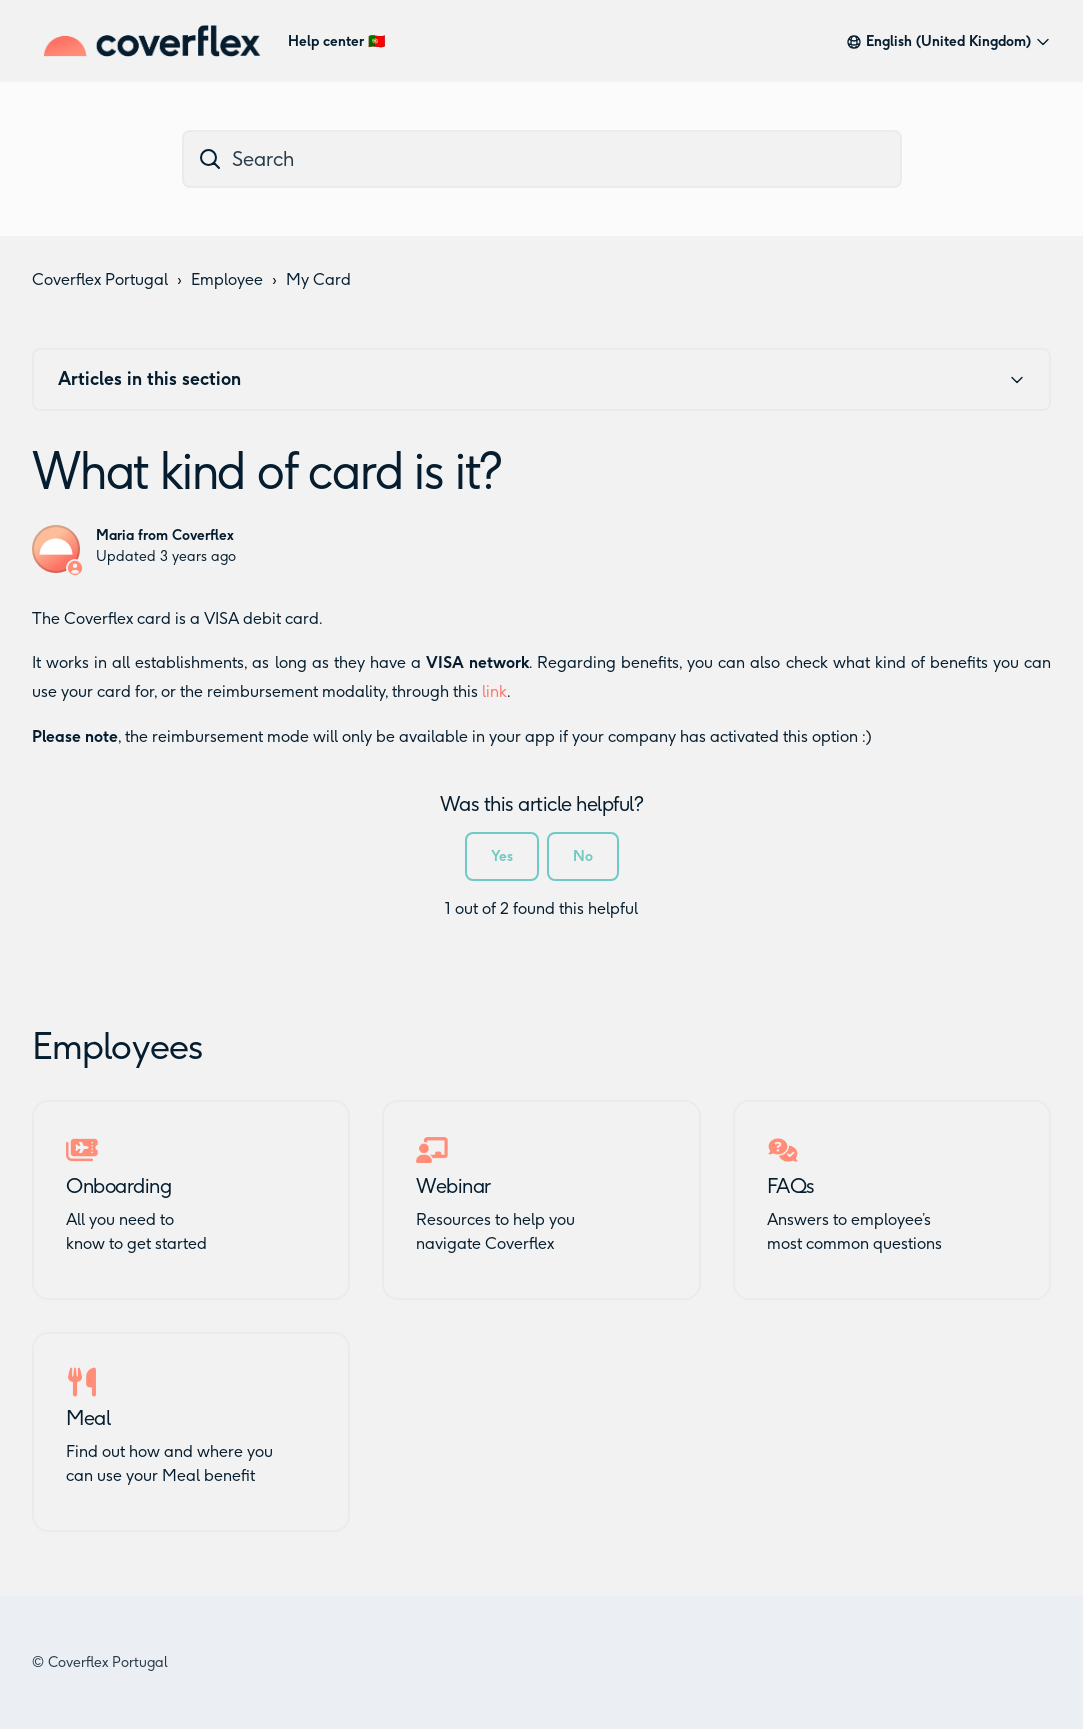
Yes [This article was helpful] (502, 856)
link (494, 691)
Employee (227, 279)
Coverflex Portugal (100, 279)
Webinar (453, 1186)
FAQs (791, 1186)
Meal (88, 1418)
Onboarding (118, 1186)
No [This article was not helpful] (583, 856)
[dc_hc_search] (542, 159)
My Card (318, 279)
